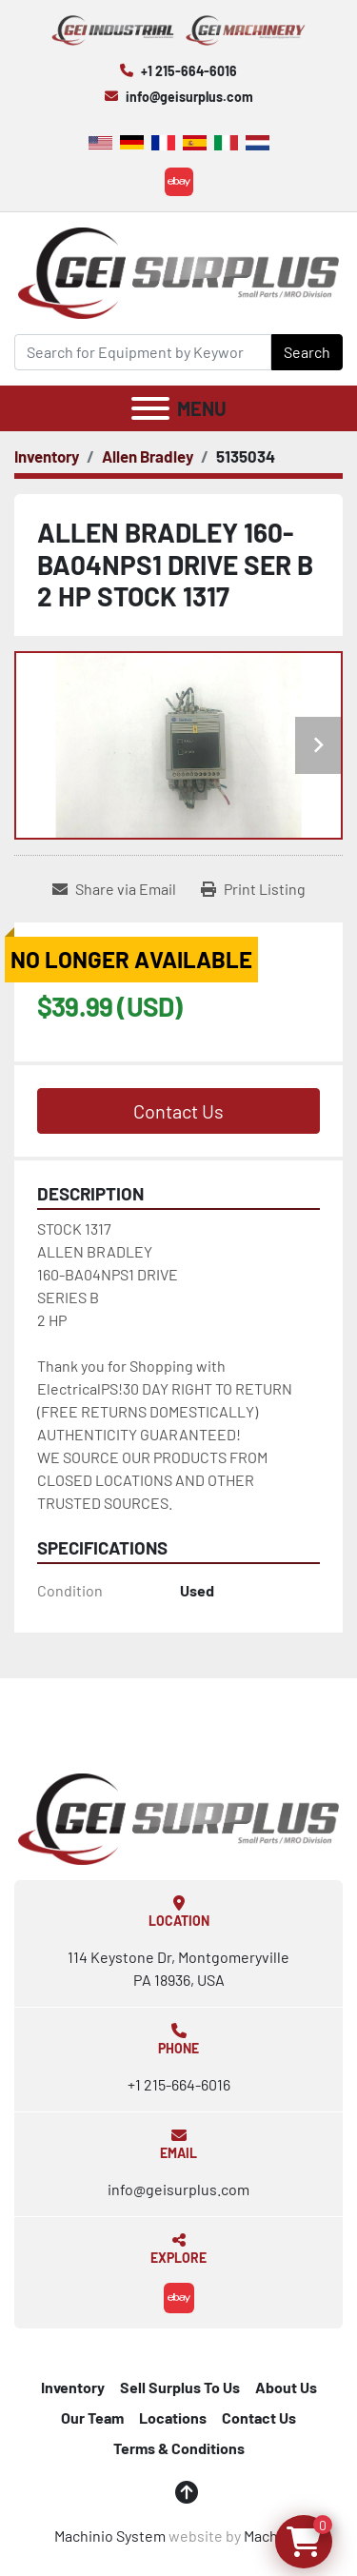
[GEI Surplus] (179, 1818)
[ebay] (179, 182)
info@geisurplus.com (189, 97)
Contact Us (178, 1111)
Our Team (92, 2417)
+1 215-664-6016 (189, 71)
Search (307, 352)
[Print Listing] (253, 889)
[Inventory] (46, 456)
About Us (286, 2387)
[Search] (142, 352)
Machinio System (110, 2535)
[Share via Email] (114, 889)
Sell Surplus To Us (180, 2387)
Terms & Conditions (179, 2448)
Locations (173, 2417)
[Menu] (150, 408)
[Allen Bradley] (147, 456)
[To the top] (186, 2492)
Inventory (73, 2387)
